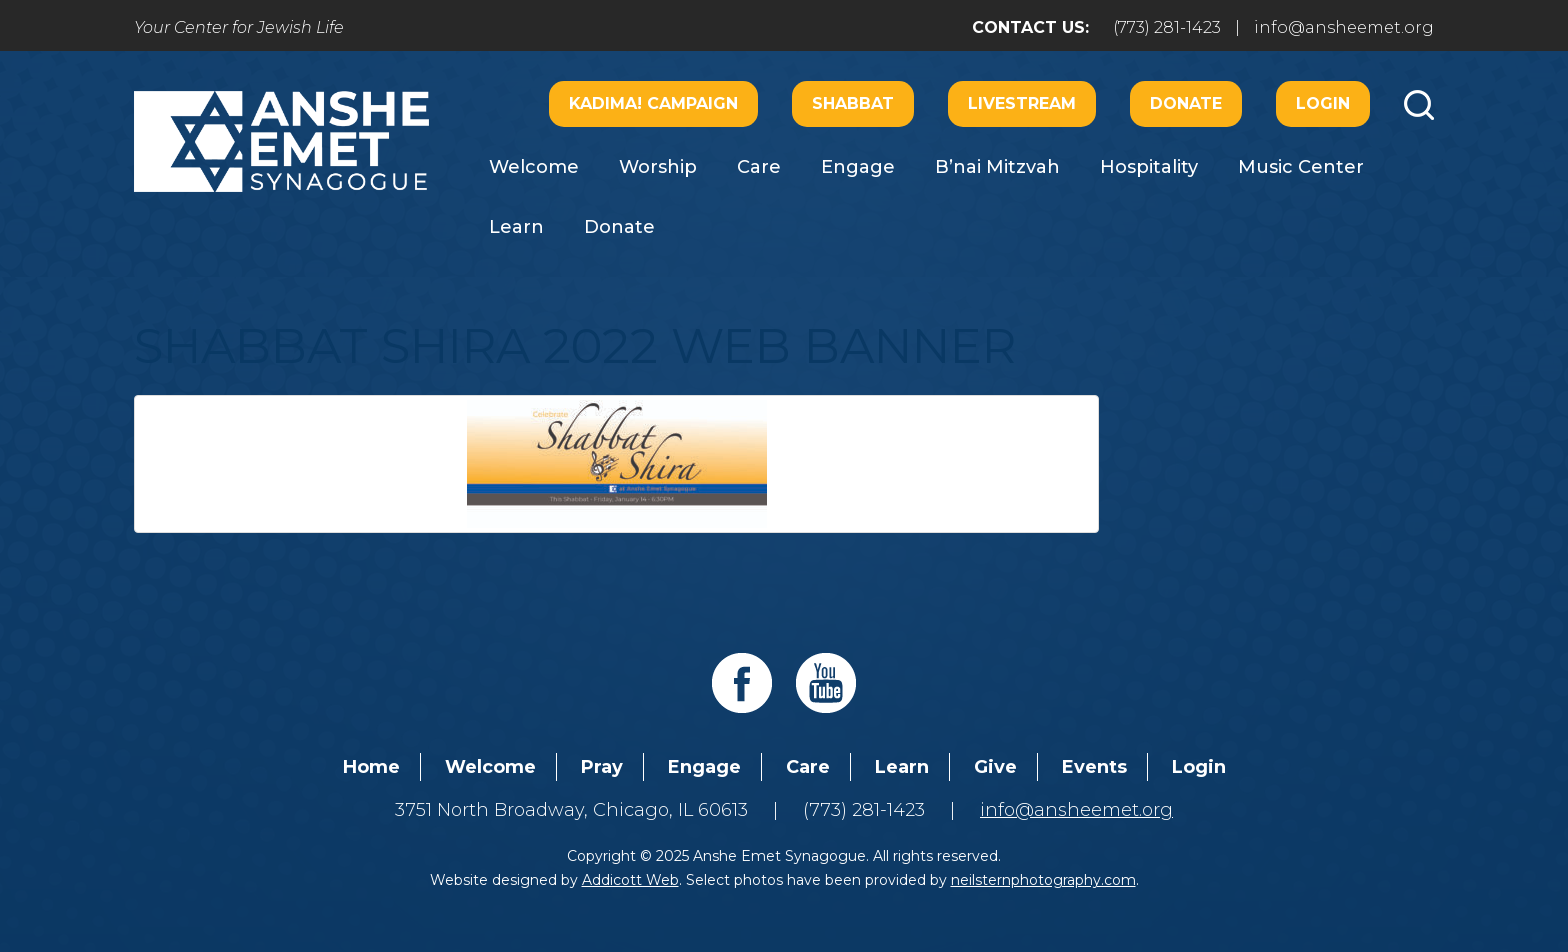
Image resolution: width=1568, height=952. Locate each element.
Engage (858, 167)
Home (371, 767)
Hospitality (1149, 167)
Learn (516, 227)
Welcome (534, 167)
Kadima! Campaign (653, 103)
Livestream (1022, 103)
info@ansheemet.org (1344, 27)
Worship (658, 167)
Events (1094, 767)
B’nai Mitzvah (997, 167)
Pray (602, 767)
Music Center (1301, 167)
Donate (1186, 103)
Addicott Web (630, 880)
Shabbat (853, 103)
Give (995, 767)
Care (759, 167)
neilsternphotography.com (1043, 880)
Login (1323, 103)
